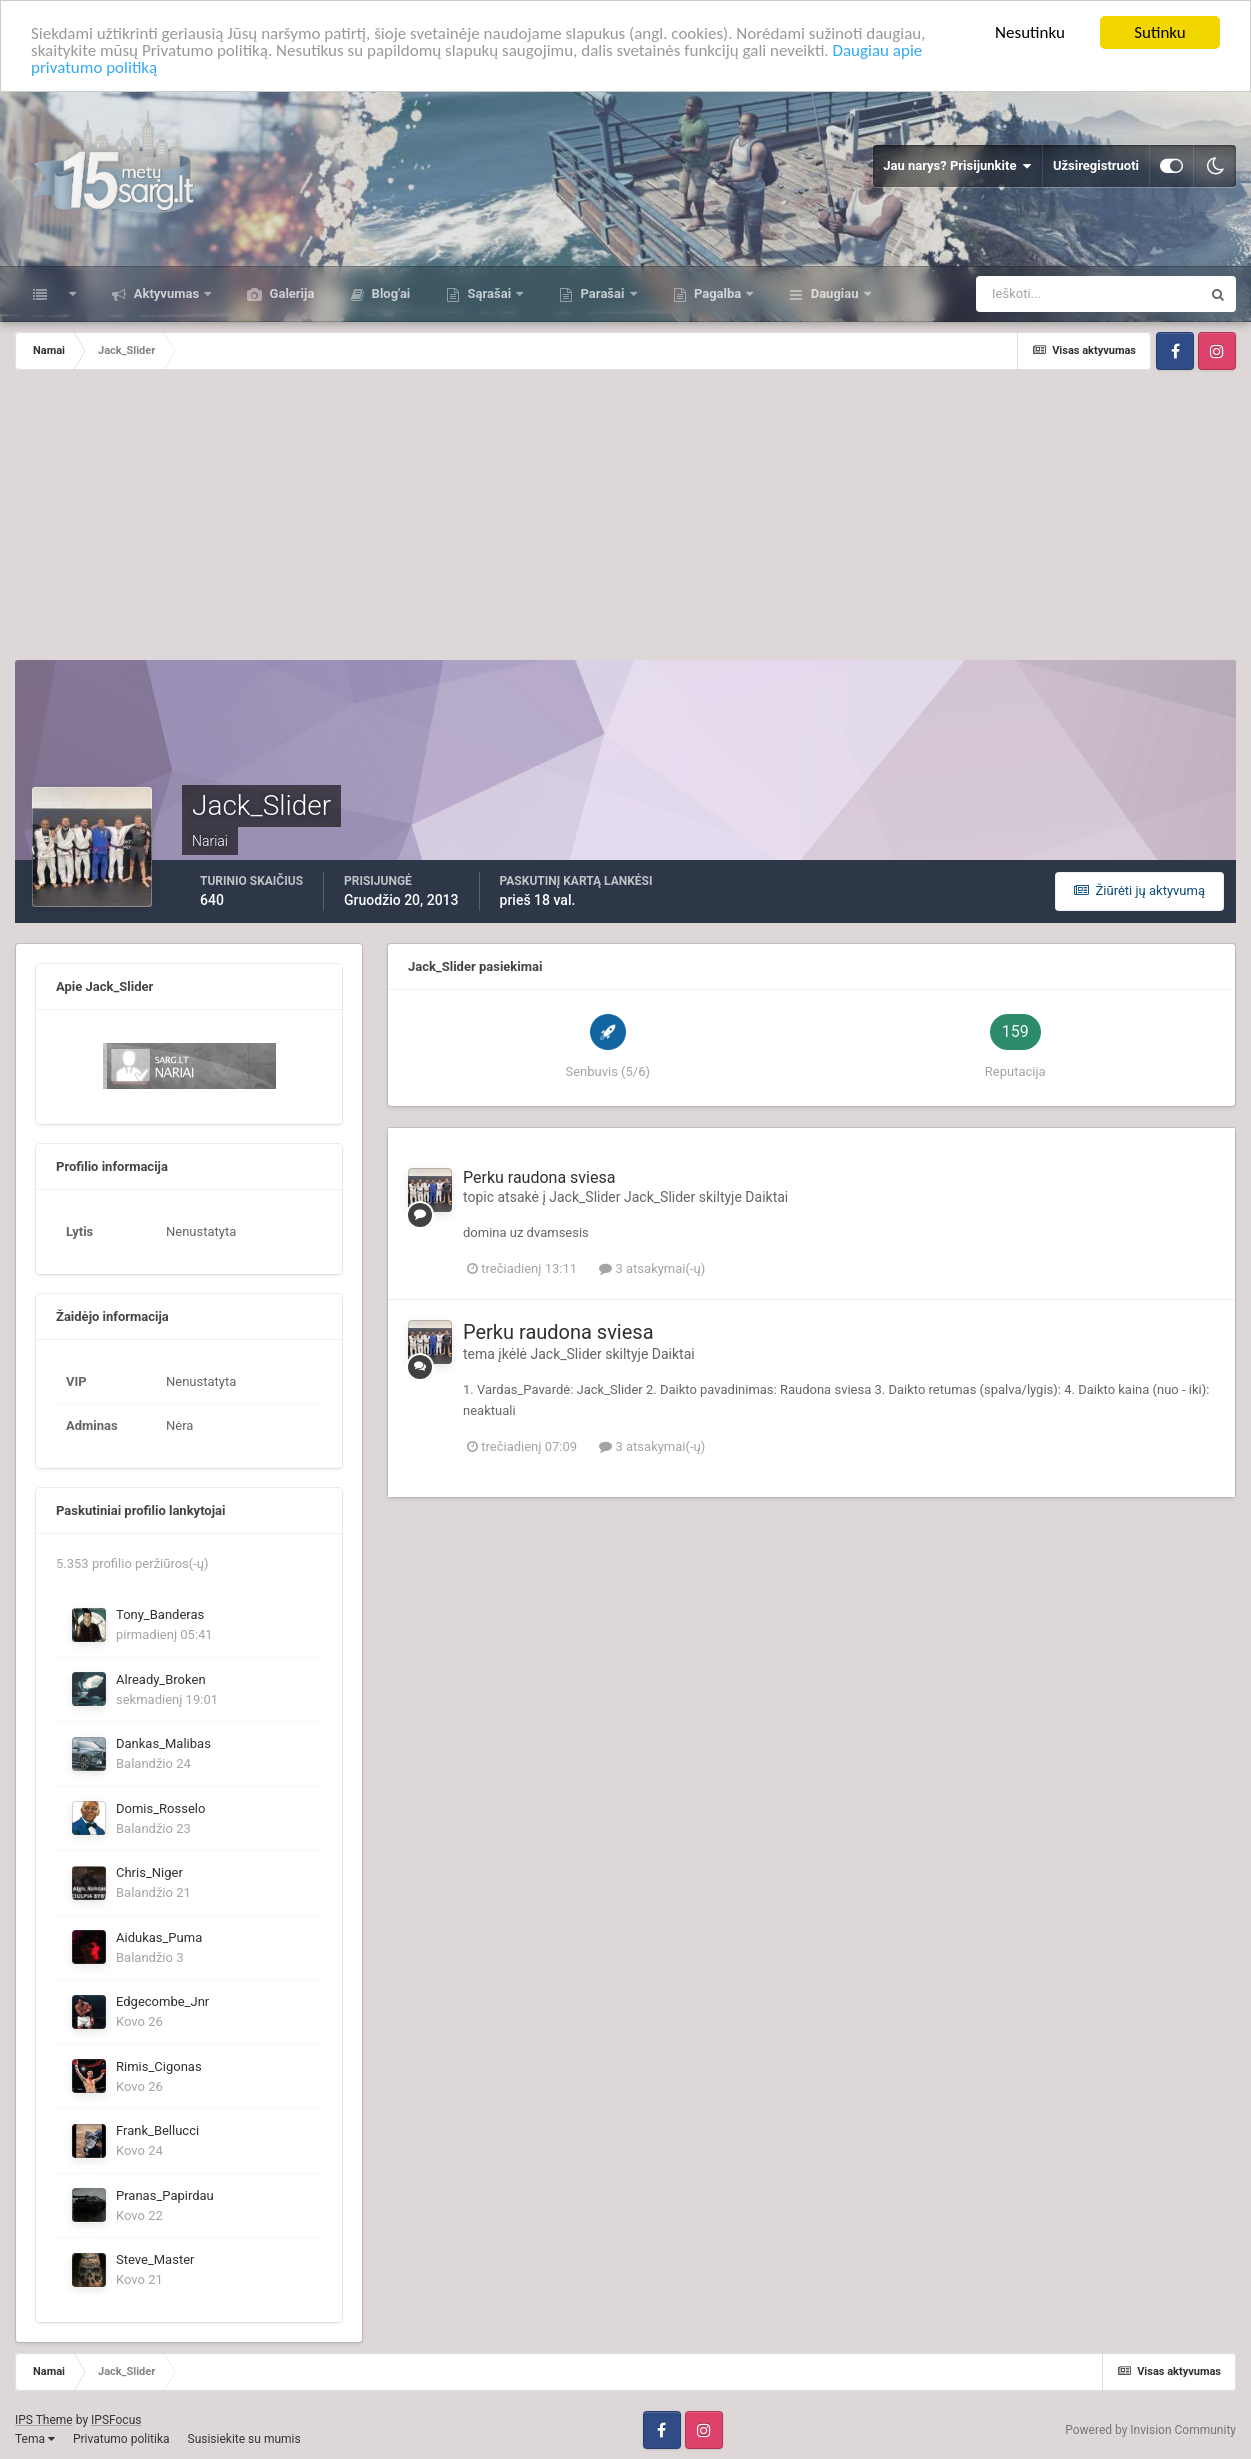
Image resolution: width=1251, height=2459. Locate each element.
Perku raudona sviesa (539, 1177)
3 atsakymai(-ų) (652, 1268)
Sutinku (1160, 32)
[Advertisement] (626, 520)
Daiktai (766, 1197)
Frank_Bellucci (157, 2130)
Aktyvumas (166, 293)
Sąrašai (489, 293)
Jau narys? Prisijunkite (957, 166)
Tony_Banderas (160, 1614)
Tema (35, 2439)
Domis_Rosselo (160, 1808)
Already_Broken (161, 1679)
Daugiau (834, 293)
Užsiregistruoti (1096, 165)
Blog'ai (389, 293)
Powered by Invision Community (1150, 2430)
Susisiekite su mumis (244, 2439)
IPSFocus (116, 2420)
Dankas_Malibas (163, 1743)
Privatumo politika (121, 2439)
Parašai (602, 293)
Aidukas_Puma (159, 1937)
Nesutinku (1030, 32)
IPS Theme (44, 2420)
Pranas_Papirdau (165, 2195)
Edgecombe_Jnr (162, 2001)
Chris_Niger (149, 1872)
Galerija (290, 293)
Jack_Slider (584, 1197)
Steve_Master (155, 2259)
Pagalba (718, 293)
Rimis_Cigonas (159, 2066)
